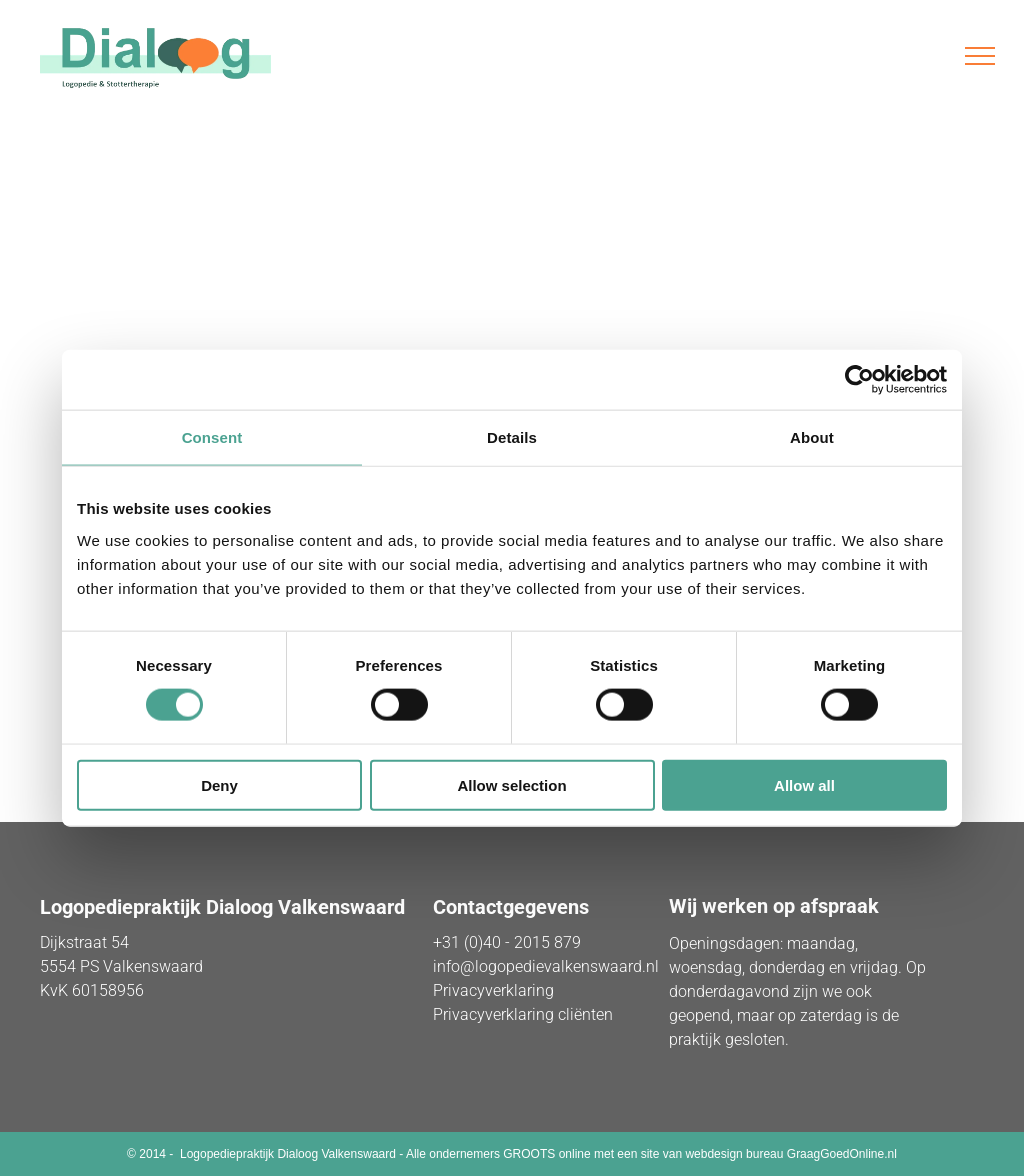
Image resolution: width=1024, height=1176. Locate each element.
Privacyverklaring (493, 990)
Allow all (804, 784)
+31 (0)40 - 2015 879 (507, 942)
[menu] (980, 56)
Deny (219, 784)
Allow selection (511, 784)
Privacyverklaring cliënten (523, 1014)
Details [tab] (512, 437)
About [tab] (812, 437)
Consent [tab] (212, 437)
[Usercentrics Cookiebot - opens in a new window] (859, 380)
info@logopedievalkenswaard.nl (546, 966)
